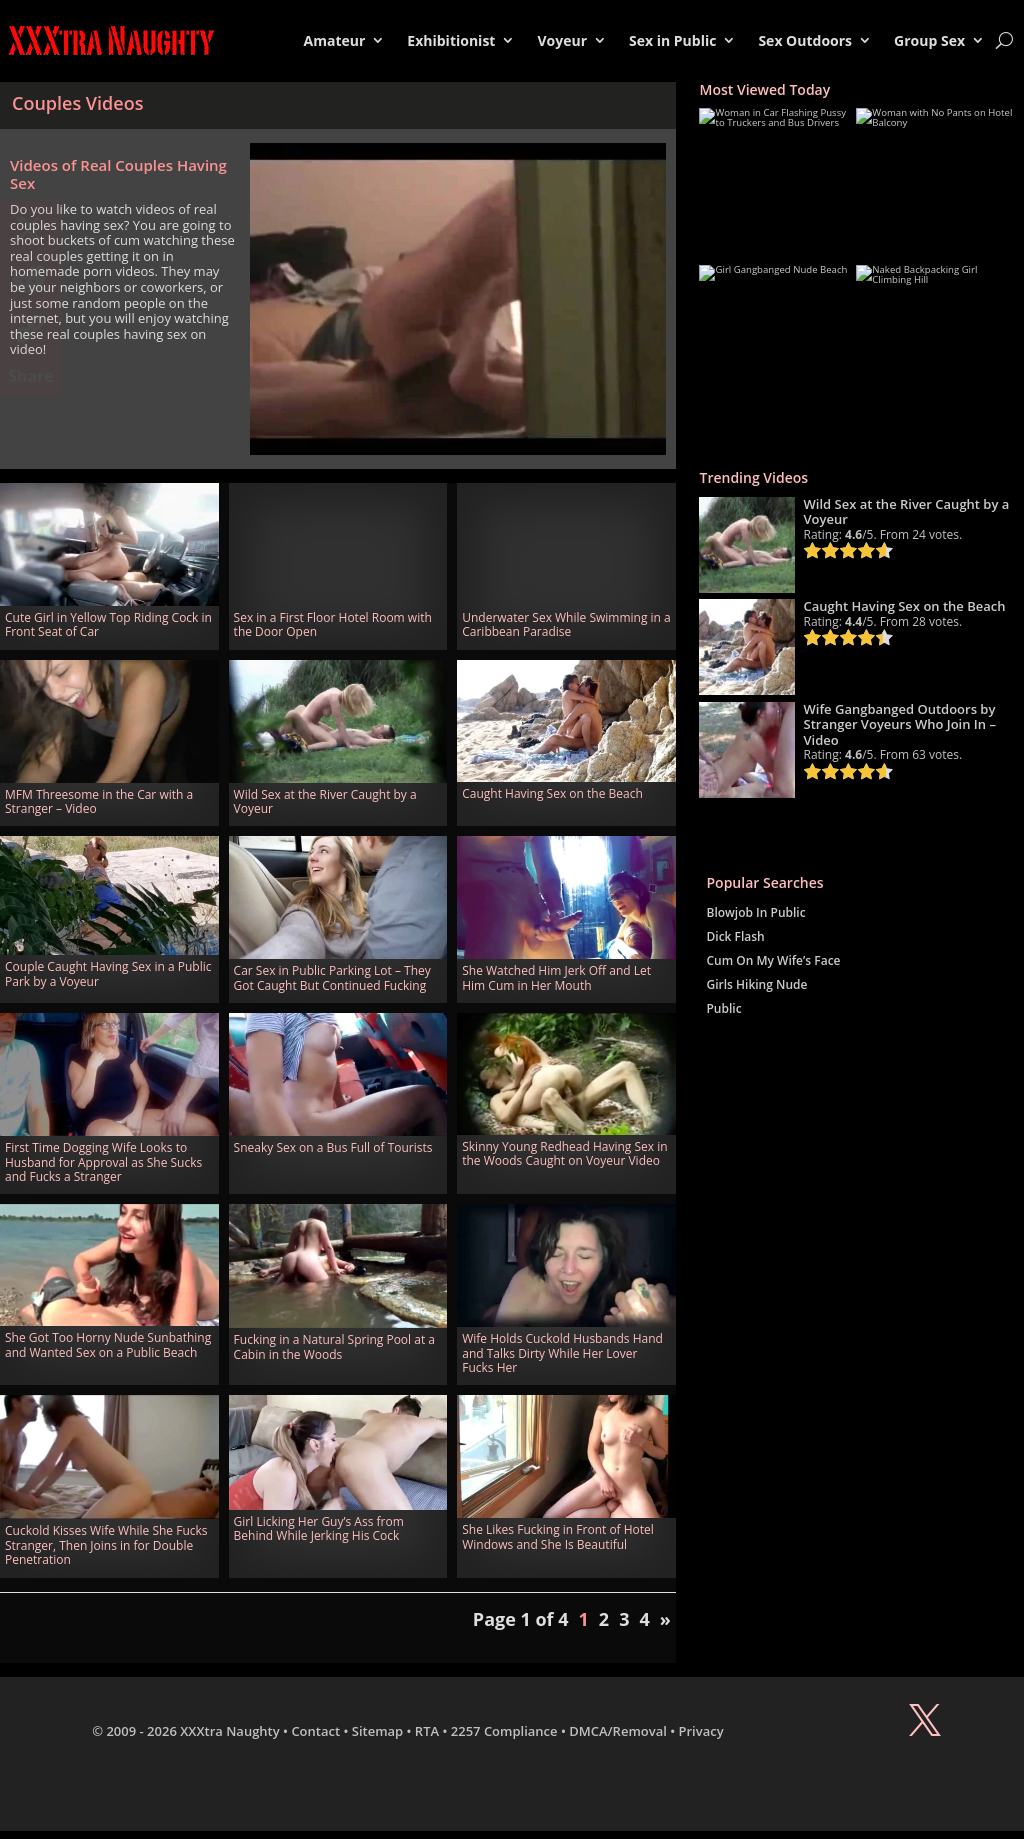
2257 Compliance (504, 1731)
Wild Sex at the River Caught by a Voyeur (325, 801)
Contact (315, 1731)
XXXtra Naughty (230, 1731)
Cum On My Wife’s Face (773, 960)
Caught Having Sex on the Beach (552, 793)
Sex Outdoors (805, 40)
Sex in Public (672, 40)
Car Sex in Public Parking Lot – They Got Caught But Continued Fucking (332, 977)
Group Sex (929, 40)
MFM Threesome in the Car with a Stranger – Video (99, 801)
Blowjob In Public (755, 912)
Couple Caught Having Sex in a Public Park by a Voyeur (108, 973)
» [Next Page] (665, 1619)
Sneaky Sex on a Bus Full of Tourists (333, 1147)
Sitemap (377, 1731)
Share (31, 376)
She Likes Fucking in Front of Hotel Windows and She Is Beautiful (558, 1536)
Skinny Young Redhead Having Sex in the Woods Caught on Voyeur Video (564, 1153)
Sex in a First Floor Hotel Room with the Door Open (333, 624)
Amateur (335, 40)
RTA (427, 1731)
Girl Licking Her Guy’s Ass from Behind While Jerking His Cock (319, 1528)
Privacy (701, 1731)
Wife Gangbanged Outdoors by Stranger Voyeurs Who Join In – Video (899, 724)
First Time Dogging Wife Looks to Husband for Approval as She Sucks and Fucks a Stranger (103, 1162)
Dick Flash (735, 936)
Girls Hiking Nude (756, 984)
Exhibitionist (451, 40)
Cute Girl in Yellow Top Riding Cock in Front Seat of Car (108, 624)
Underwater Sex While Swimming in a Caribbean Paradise (566, 624)
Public (723, 1008)
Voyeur (562, 40)
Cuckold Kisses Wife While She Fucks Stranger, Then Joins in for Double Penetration (106, 1545)
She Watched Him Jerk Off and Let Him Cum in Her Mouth (556, 977)
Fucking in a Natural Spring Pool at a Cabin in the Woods (334, 1346)
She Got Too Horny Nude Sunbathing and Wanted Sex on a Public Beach (108, 1344)
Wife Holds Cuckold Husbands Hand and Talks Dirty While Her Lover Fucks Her (562, 1353)
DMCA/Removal (618, 1731)
